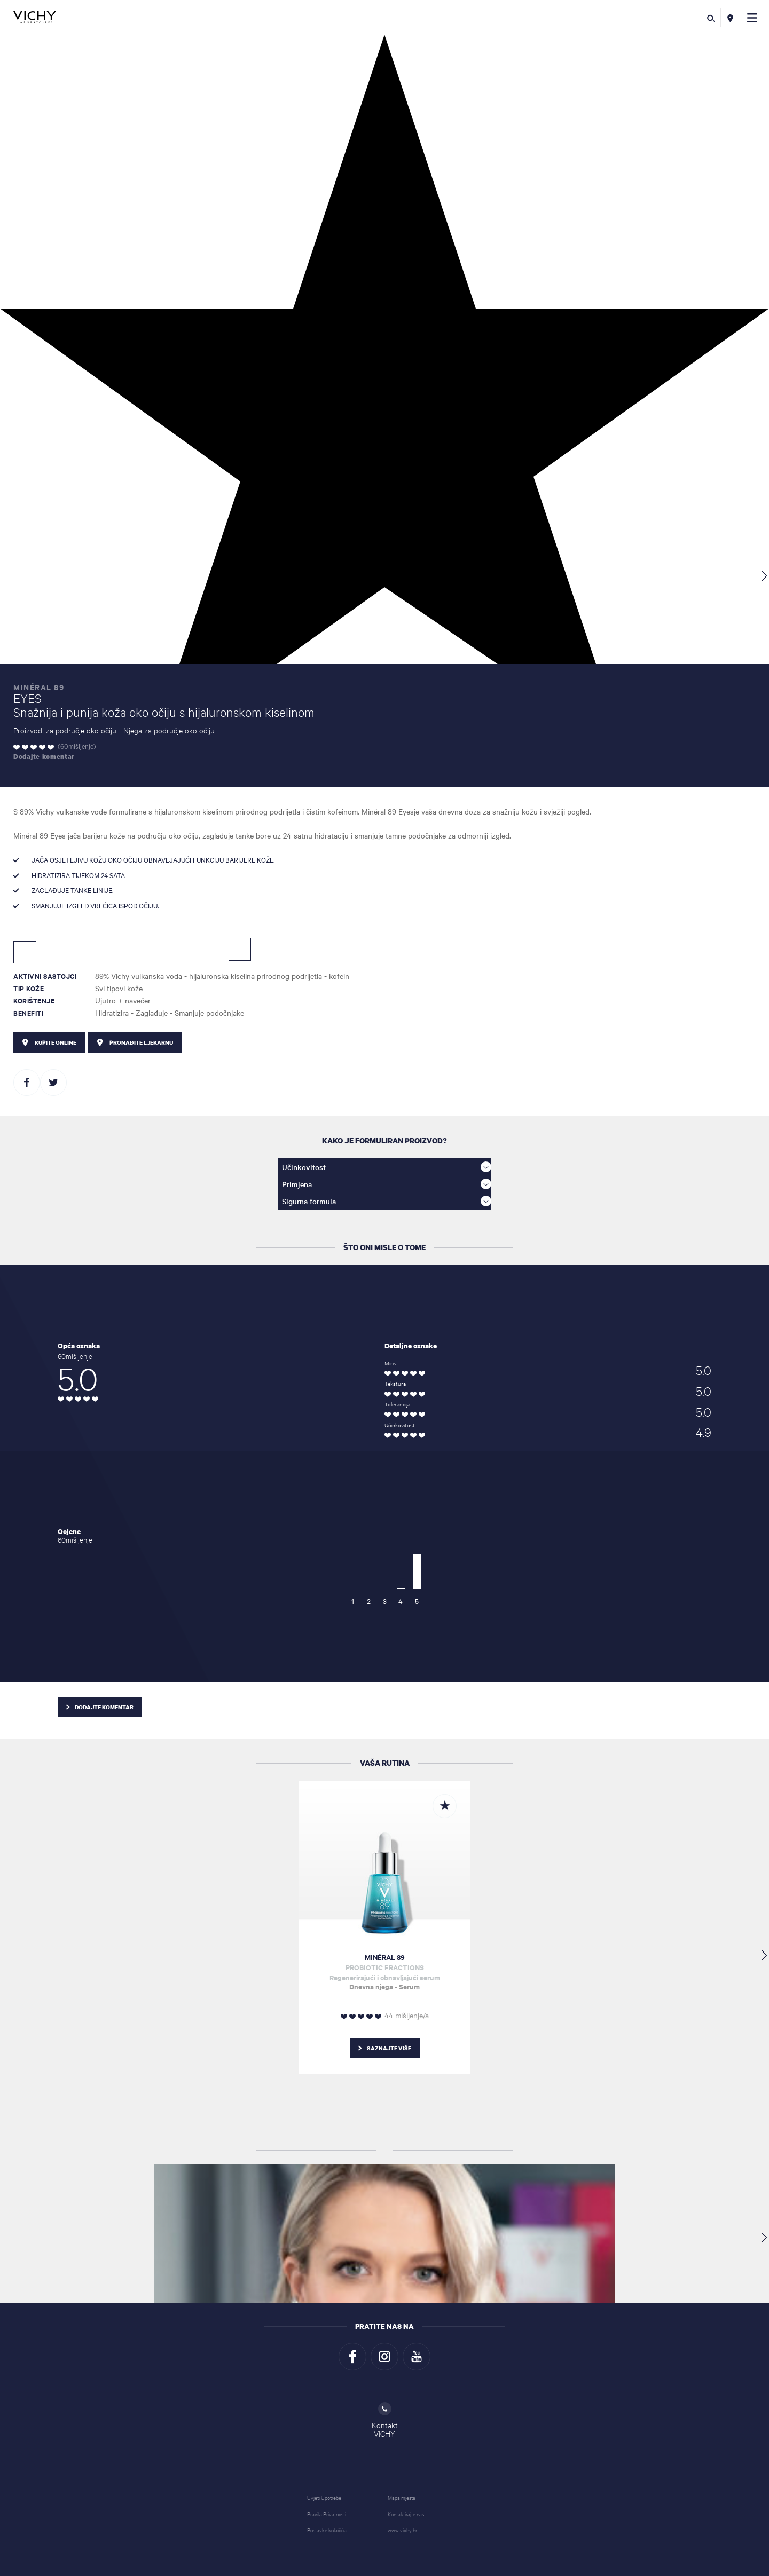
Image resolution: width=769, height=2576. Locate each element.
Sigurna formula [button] (386, 1201)
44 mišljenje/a (406, 2015)
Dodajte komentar (44, 757)
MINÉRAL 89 (385, 1957)
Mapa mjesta (401, 2497)
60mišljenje (76, 745)
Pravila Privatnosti (326, 2514)
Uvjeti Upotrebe (324, 2497)
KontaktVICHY (385, 2420)
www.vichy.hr (402, 2530)
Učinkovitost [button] (386, 1166)
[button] (752, 17)
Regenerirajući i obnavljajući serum (384, 1972)
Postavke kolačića (327, 2530)
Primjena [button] (386, 1184)
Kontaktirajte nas (406, 2514)
